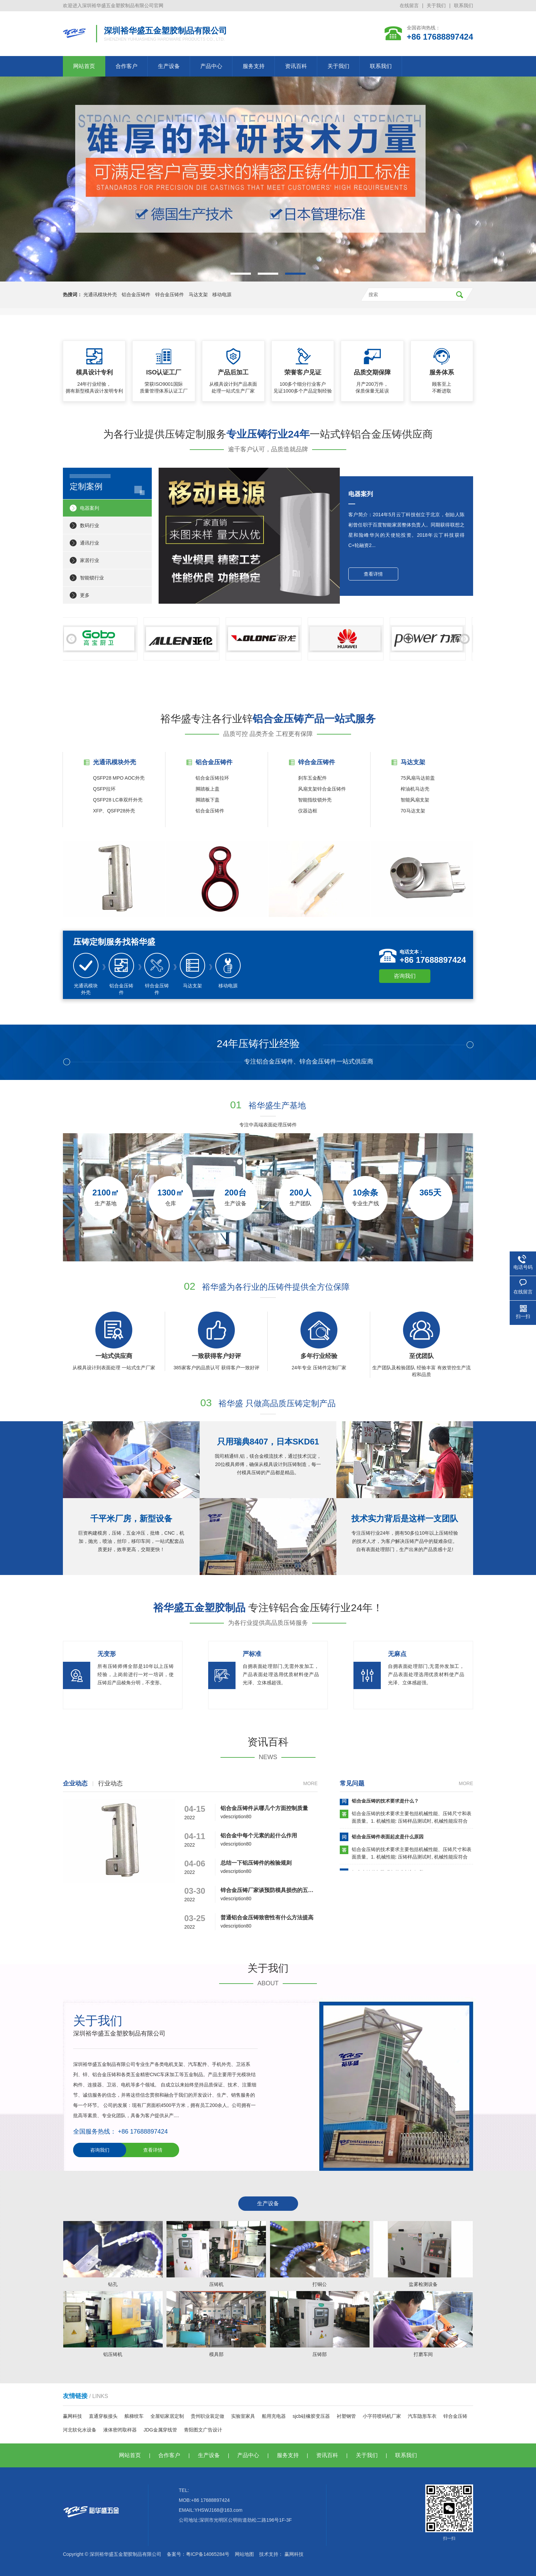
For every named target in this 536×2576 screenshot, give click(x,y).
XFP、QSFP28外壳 (114, 810)
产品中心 (211, 66)
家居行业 (89, 560)
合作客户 (126, 66)
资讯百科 (296, 66)
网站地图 (244, 2554)
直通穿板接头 (103, 2416)
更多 (85, 595)
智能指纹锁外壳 (315, 800)
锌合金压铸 (455, 2416)
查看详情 (373, 574)
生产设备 (169, 66)
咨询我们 (405, 976)
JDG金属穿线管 (160, 2430)
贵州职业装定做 (207, 2416)
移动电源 (221, 294)
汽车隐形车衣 (422, 2416)
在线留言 (409, 5)
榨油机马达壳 (415, 789)
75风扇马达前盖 (418, 778)
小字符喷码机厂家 (382, 2416)
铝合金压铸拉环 (212, 778)
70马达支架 (413, 810)
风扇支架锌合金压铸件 (322, 789)
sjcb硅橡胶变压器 (311, 2416)
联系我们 (463, 5)
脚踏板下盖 (207, 800)
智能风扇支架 (415, 800)
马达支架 (198, 294)
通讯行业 (89, 543)
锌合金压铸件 (169, 294)
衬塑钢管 (346, 2416)
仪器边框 (307, 810)
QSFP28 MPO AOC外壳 (119, 778)
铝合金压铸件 (136, 294)
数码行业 (89, 525)
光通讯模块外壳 (100, 294)
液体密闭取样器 (120, 2430)
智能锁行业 (92, 577)
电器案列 (89, 508)
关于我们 (436, 5)
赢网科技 (72, 2416)
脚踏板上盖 (207, 789)
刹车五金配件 (312, 778)
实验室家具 (243, 2416)
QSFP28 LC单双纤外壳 (118, 800)
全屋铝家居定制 (167, 2416)
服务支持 (254, 66)
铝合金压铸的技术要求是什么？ (385, 1803)
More (310, 1783)
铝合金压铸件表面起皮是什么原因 (388, 1839)
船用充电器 (274, 2416)
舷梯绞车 (134, 2416)
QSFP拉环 (104, 789)
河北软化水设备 (79, 2430)
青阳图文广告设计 (203, 2430)
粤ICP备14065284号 (208, 2554)
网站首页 (84, 66)
